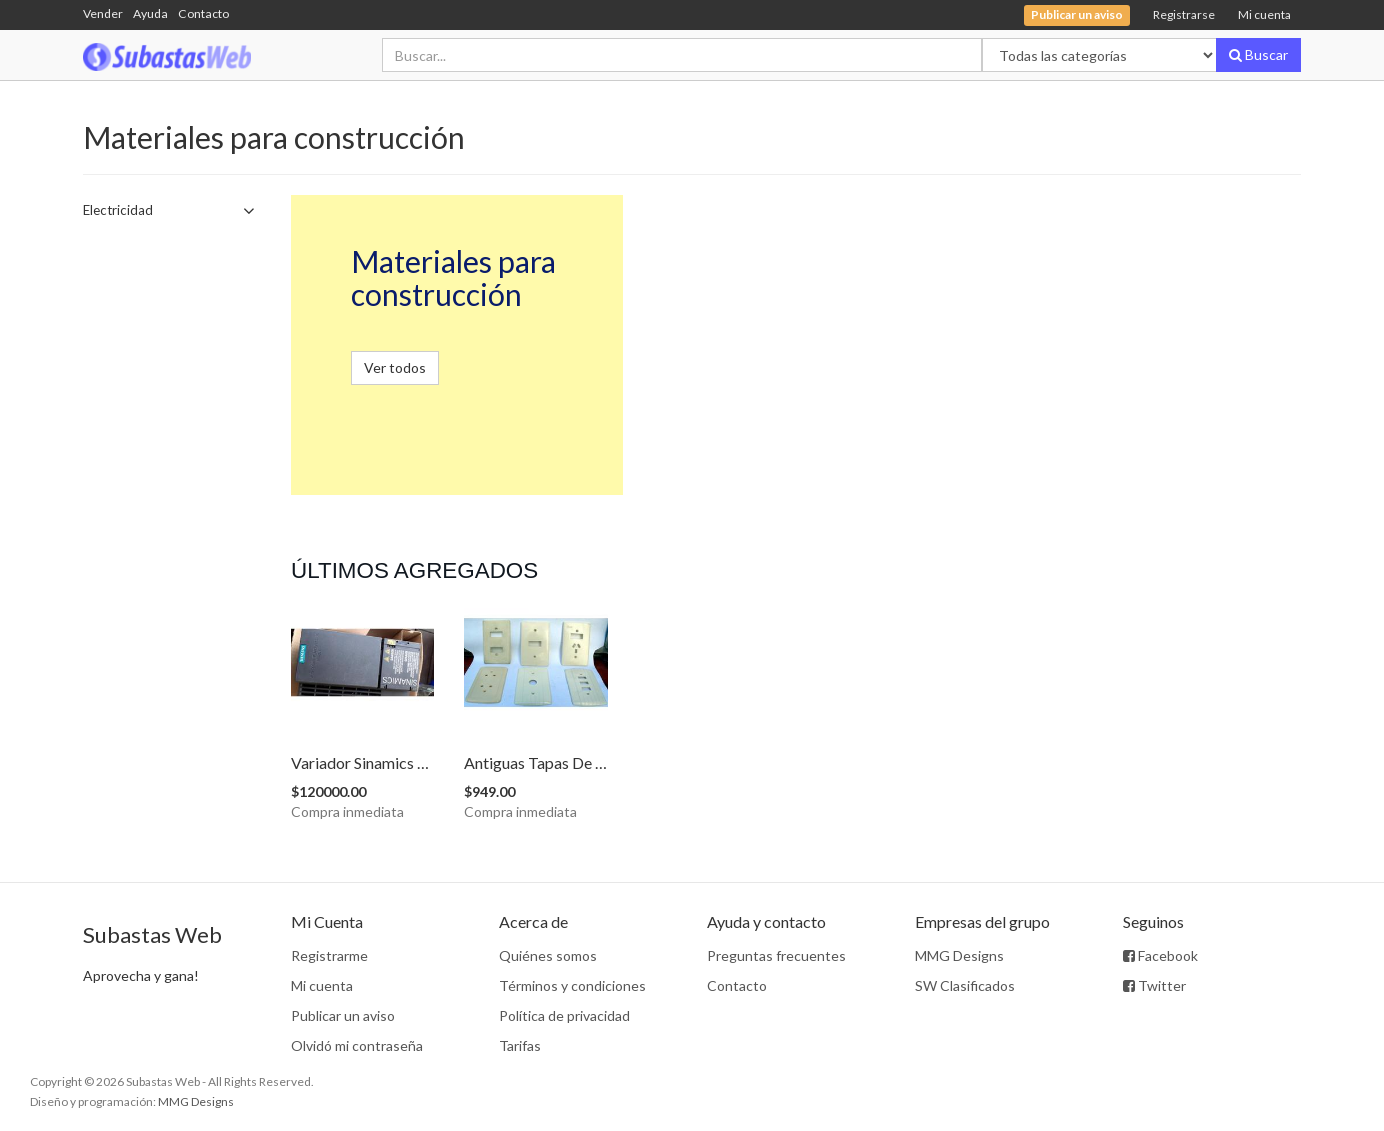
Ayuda (150, 13)
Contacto (203, 13)
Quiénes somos (548, 955)
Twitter (1154, 985)
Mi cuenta (1264, 14)
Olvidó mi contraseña (357, 1045)
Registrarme (329, 955)
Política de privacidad (564, 1015)
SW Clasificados (965, 985)
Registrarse (1184, 14)
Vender (103, 13)
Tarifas (520, 1045)
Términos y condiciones (572, 985)
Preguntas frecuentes (776, 955)
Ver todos (395, 367)
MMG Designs (959, 955)
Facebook (1160, 955)
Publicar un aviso (343, 1015)
